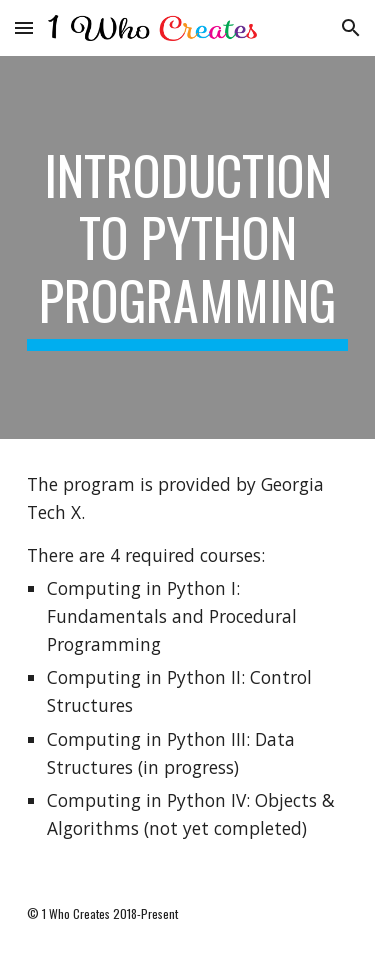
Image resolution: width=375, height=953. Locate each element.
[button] (24, 27)
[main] (188, 247)
